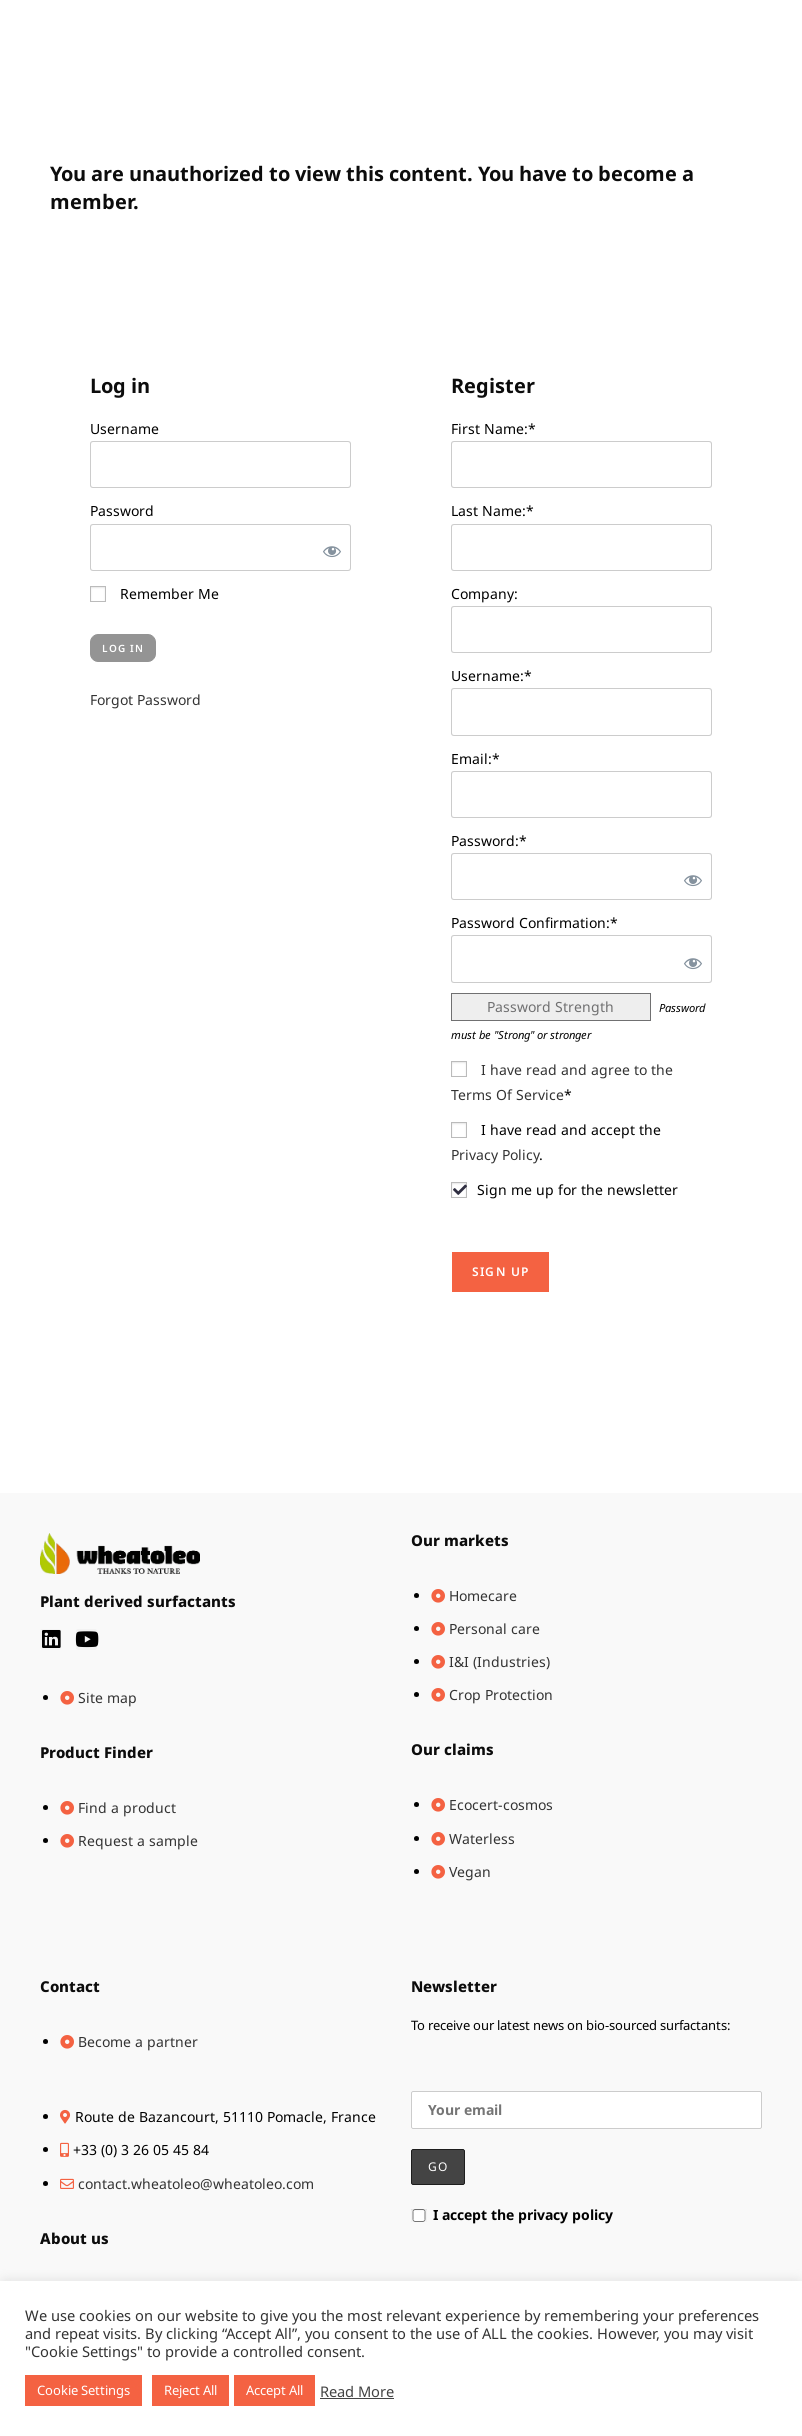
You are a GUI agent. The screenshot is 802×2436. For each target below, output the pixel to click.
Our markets (460, 1540)
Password (122, 510)
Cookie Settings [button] (83, 2390)
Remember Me (154, 593)
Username (124, 428)
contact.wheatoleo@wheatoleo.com (196, 2183)
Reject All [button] (190, 2390)
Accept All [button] (274, 2390)
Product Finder (96, 1752)
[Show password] (328, 547)
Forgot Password (145, 699)
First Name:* (493, 428)
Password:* (489, 840)
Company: (484, 593)
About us (74, 2238)
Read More (357, 2391)
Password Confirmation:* (534, 922)
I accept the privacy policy (512, 2214)
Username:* (491, 675)
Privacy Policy (495, 1154)
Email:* (475, 758)
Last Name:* (492, 510)
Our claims (452, 1749)
